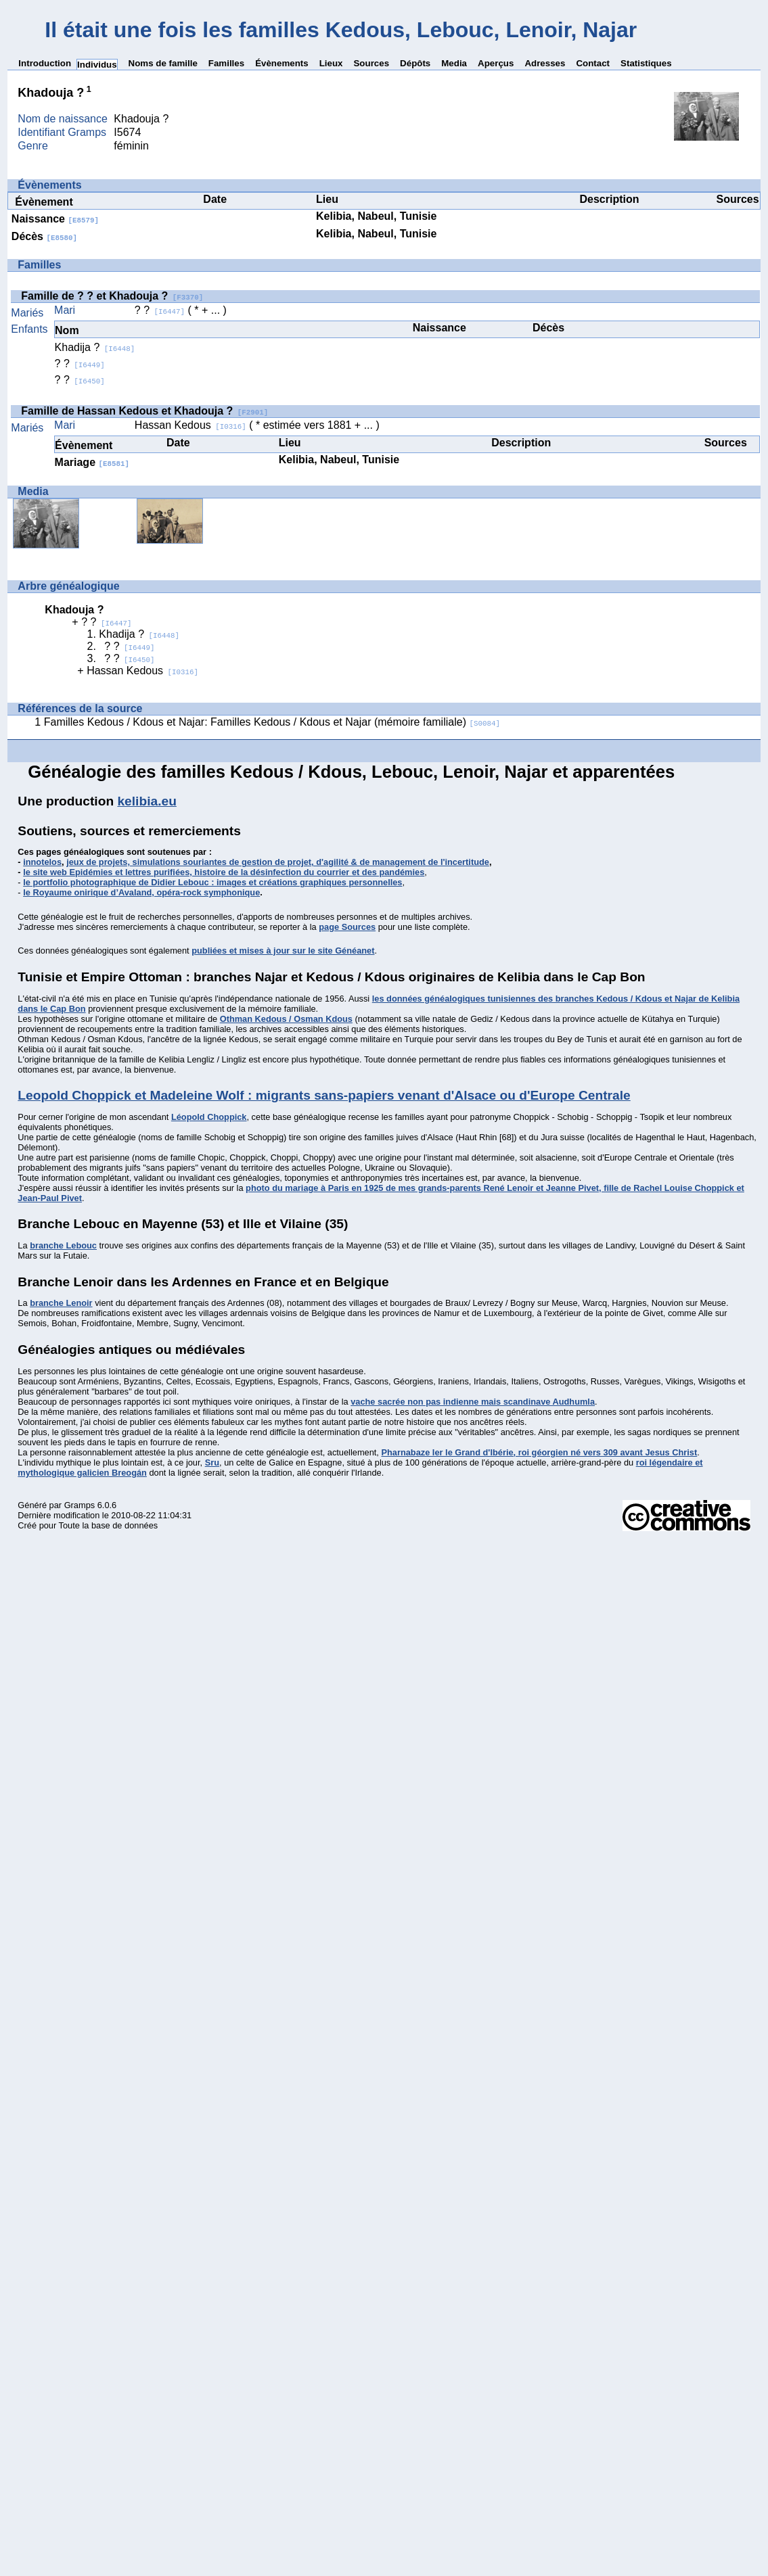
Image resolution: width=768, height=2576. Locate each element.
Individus (97, 65)
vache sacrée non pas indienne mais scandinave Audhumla (473, 1402)
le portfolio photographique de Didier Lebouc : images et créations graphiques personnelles (212, 882)
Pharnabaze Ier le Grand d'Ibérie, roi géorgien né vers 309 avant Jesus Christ (539, 1452)
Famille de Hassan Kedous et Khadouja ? (144, 411)
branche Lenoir (61, 1303)
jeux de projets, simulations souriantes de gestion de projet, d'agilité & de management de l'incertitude (277, 862)
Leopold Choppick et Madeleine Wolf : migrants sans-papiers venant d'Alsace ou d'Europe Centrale (324, 1095)
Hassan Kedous (190, 425)
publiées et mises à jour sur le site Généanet (282, 950)
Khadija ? (95, 347)
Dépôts (415, 63)
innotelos (42, 862)
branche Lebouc (63, 1245)
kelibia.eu (146, 801)
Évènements (282, 63)
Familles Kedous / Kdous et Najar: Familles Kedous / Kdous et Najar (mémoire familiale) (272, 722)
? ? (160, 310)
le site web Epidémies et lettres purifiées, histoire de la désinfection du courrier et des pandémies (223, 872)
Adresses (544, 63)
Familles (226, 63)
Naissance (55, 219)
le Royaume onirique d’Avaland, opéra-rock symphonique (141, 892)
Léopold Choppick (209, 1117)
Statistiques (646, 63)
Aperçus (496, 63)
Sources (371, 63)
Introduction (44, 63)
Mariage (92, 462)
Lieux (331, 63)
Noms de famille (163, 63)
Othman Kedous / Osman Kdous (286, 1019)
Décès (44, 236)
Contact (593, 63)
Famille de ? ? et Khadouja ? (112, 296)
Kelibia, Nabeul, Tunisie (376, 216)
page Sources (347, 927)
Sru (212, 1462)
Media (454, 63)
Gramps (79, 1505)
